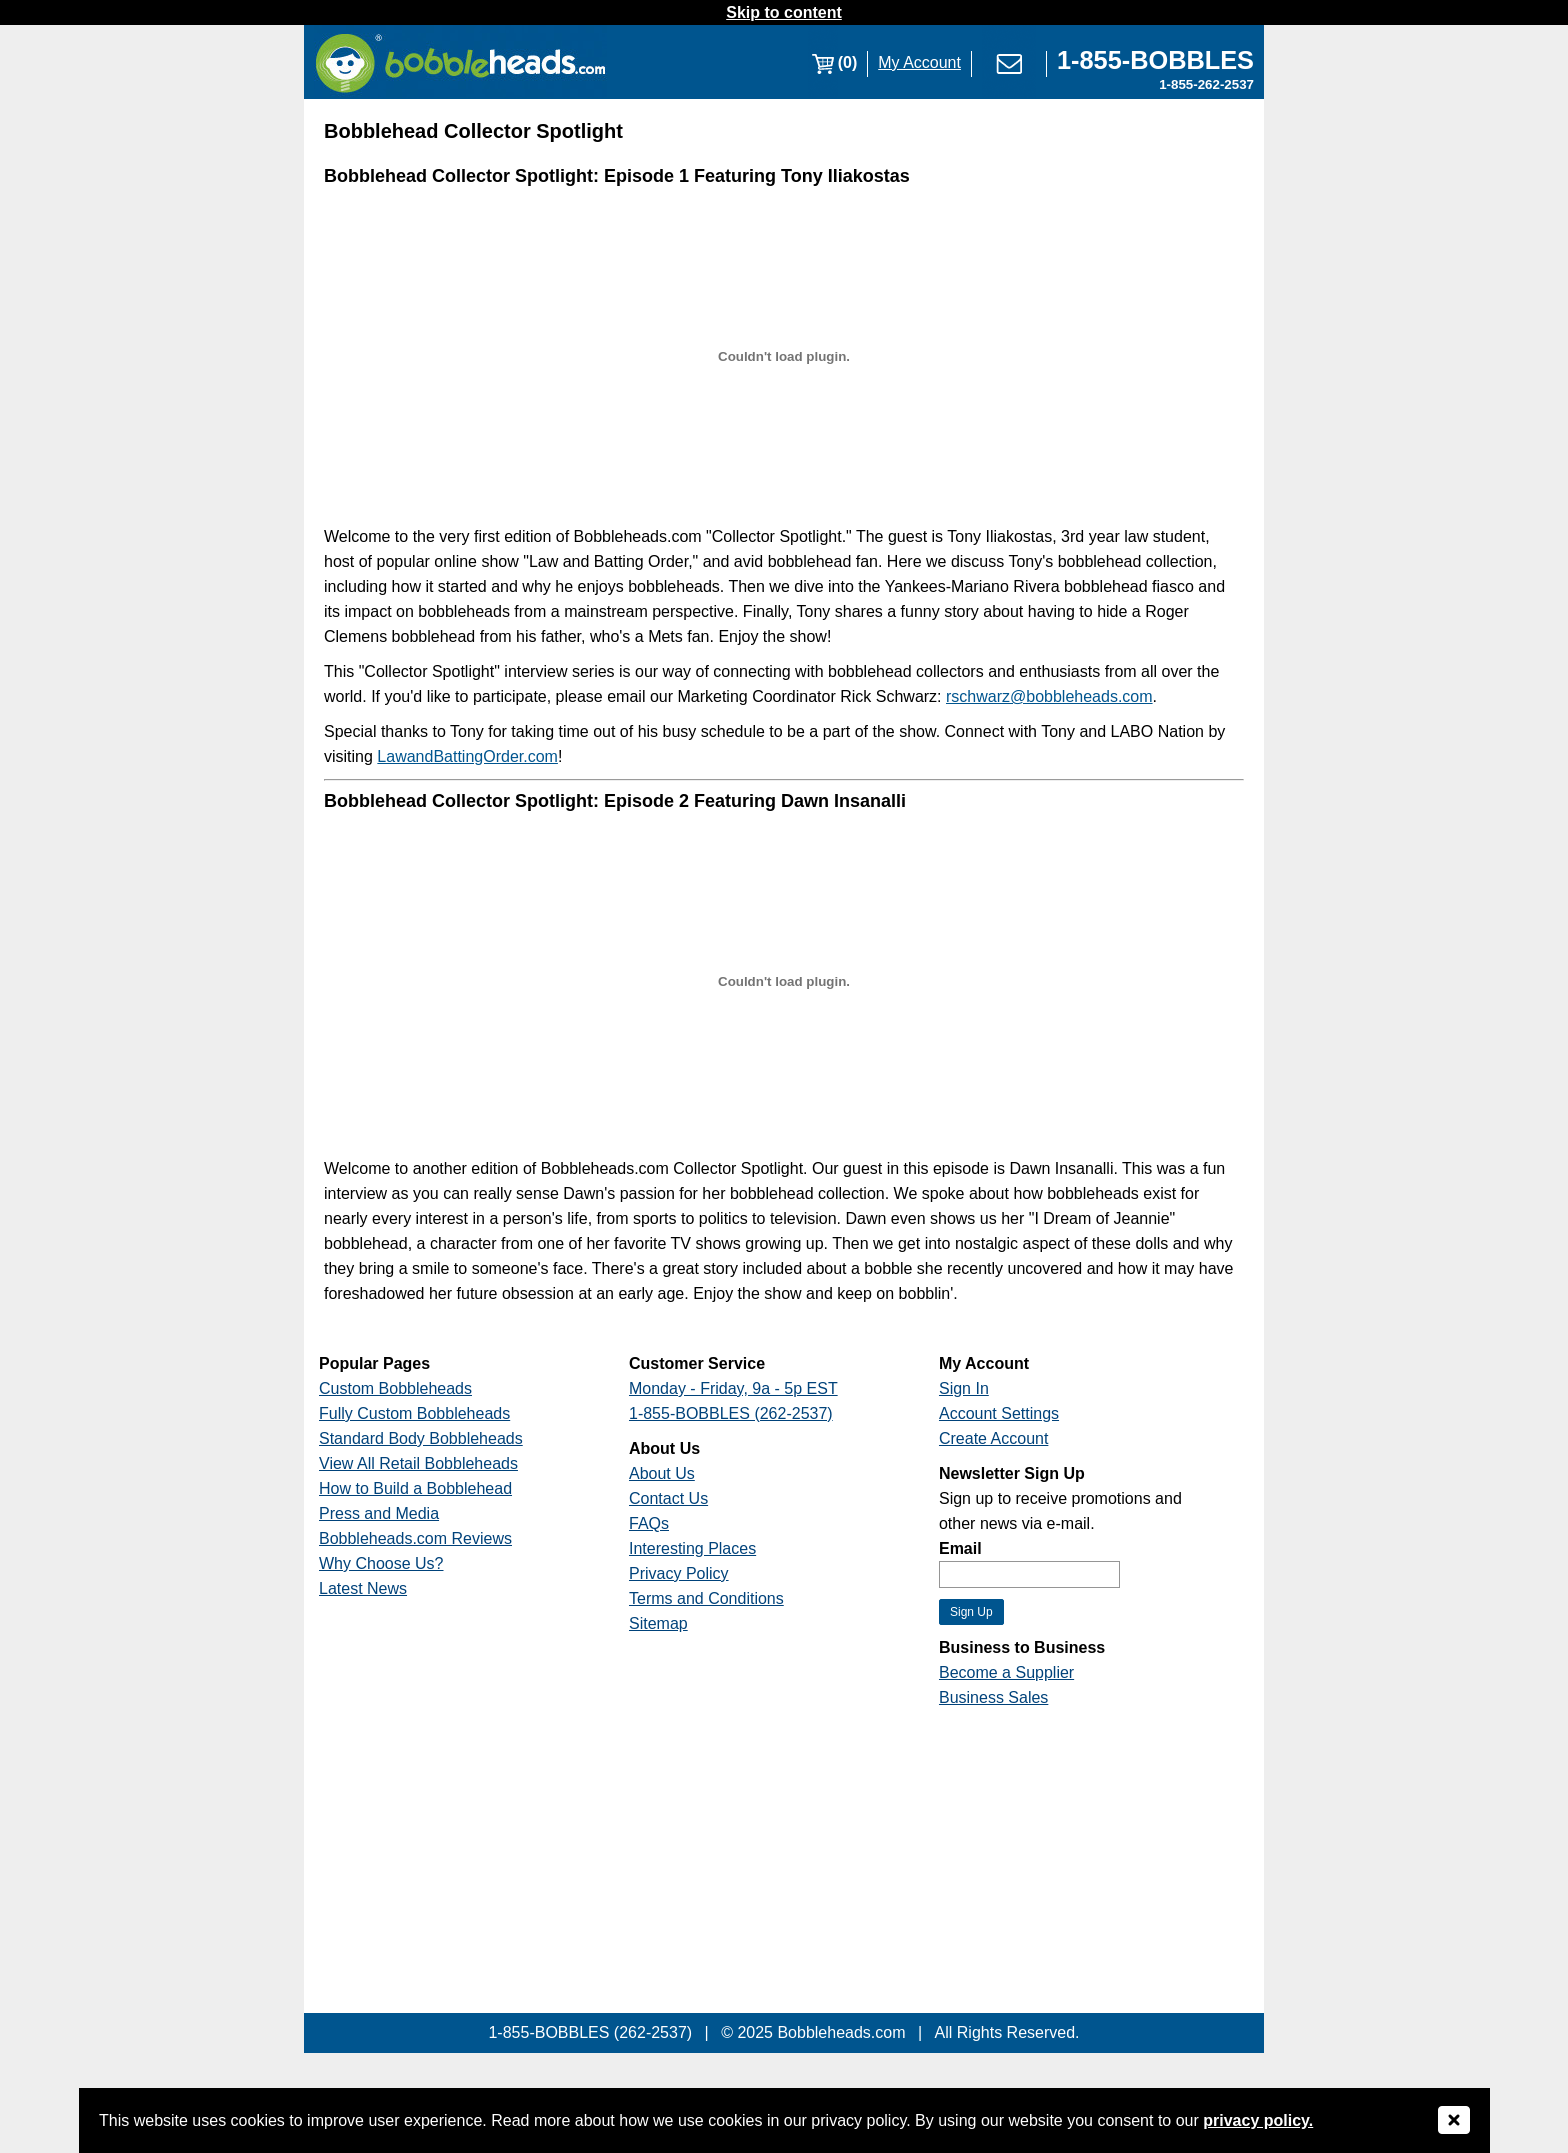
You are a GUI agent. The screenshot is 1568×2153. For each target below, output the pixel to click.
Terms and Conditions (706, 1598)
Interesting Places (692, 1548)
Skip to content (784, 12)
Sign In (964, 1388)
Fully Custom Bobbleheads (414, 1413)
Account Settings (999, 1413)
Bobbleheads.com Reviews (415, 1538)
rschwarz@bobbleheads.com (1049, 696)
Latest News (363, 1588)
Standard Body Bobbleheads (421, 1438)
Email (960, 1548)
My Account (919, 62)
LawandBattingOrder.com (467, 756)
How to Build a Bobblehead (415, 1488)
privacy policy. (1258, 2120)
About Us (662, 1473)
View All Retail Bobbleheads (418, 1463)
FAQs (649, 1523)
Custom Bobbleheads (395, 1388)
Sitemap (658, 1623)
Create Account (993, 1438)
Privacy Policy (679, 1573)
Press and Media (379, 1513)
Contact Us (668, 1498)
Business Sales (993, 1697)
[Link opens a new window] (1155, 62)
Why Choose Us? (381, 1563)
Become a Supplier (1006, 1672)
